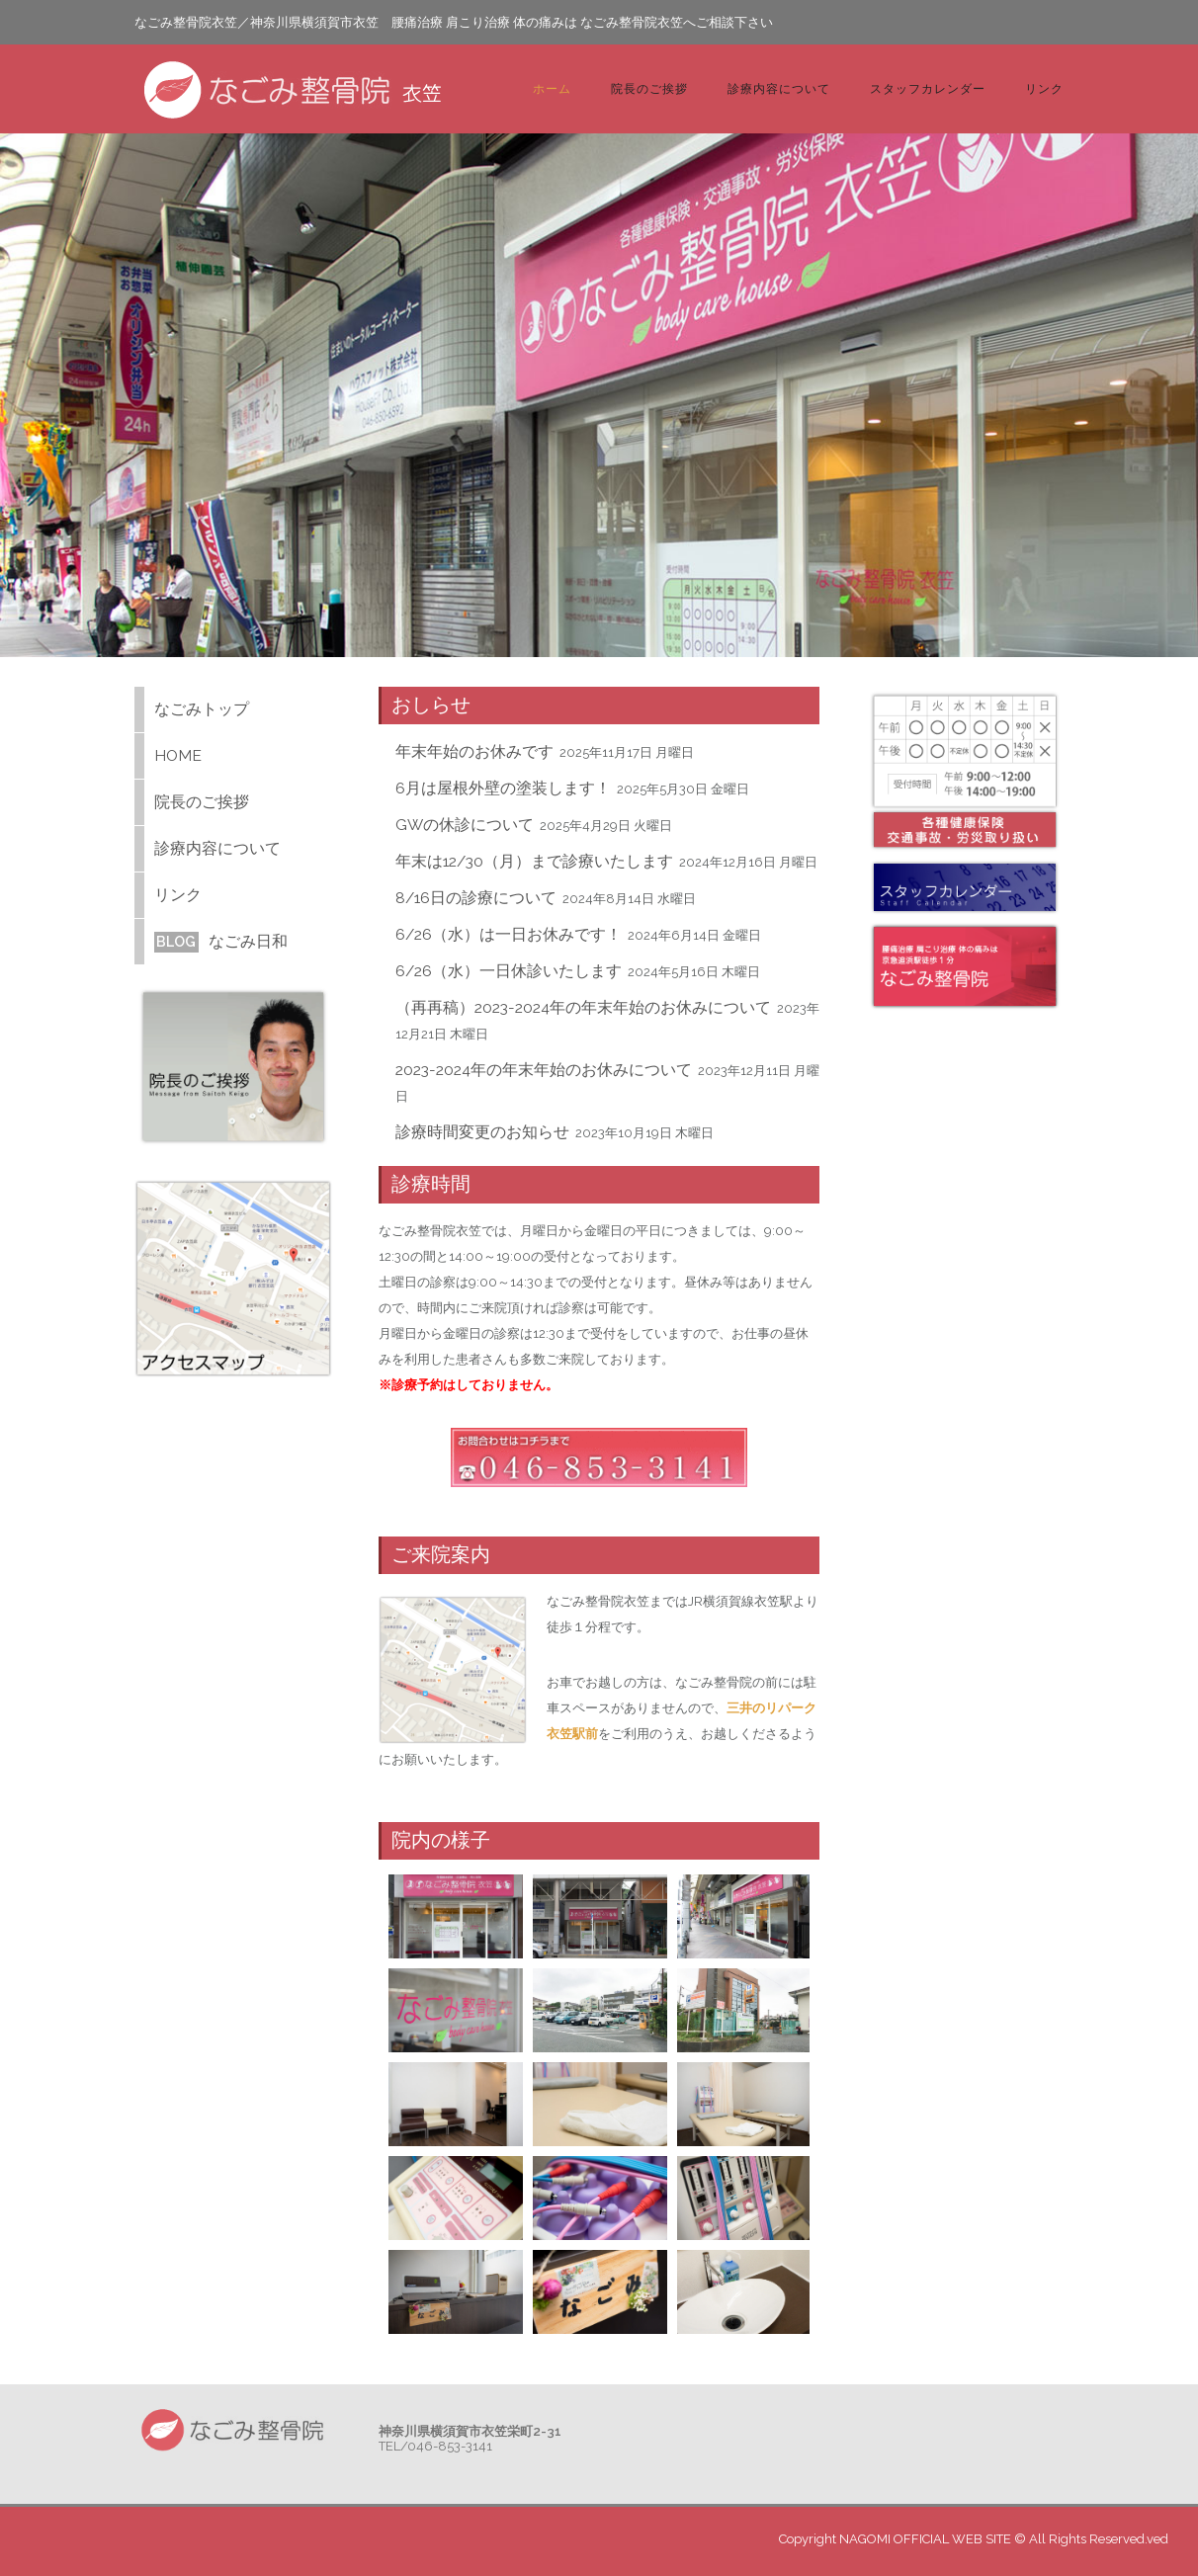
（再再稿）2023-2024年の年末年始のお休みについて (583, 1007)
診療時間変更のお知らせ (482, 1131)
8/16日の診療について (475, 897)
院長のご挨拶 (649, 88)
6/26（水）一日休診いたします (508, 970)
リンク (1044, 88)
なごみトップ (201, 709)
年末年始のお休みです (474, 751)
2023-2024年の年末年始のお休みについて (543, 1069)
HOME (178, 755)
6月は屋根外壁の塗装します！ (503, 788)
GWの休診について (464, 824)
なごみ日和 (221, 941)
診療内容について (778, 88)
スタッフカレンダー (927, 88)
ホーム (552, 88)
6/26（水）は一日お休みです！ (508, 934)
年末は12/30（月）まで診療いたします (534, 861)
